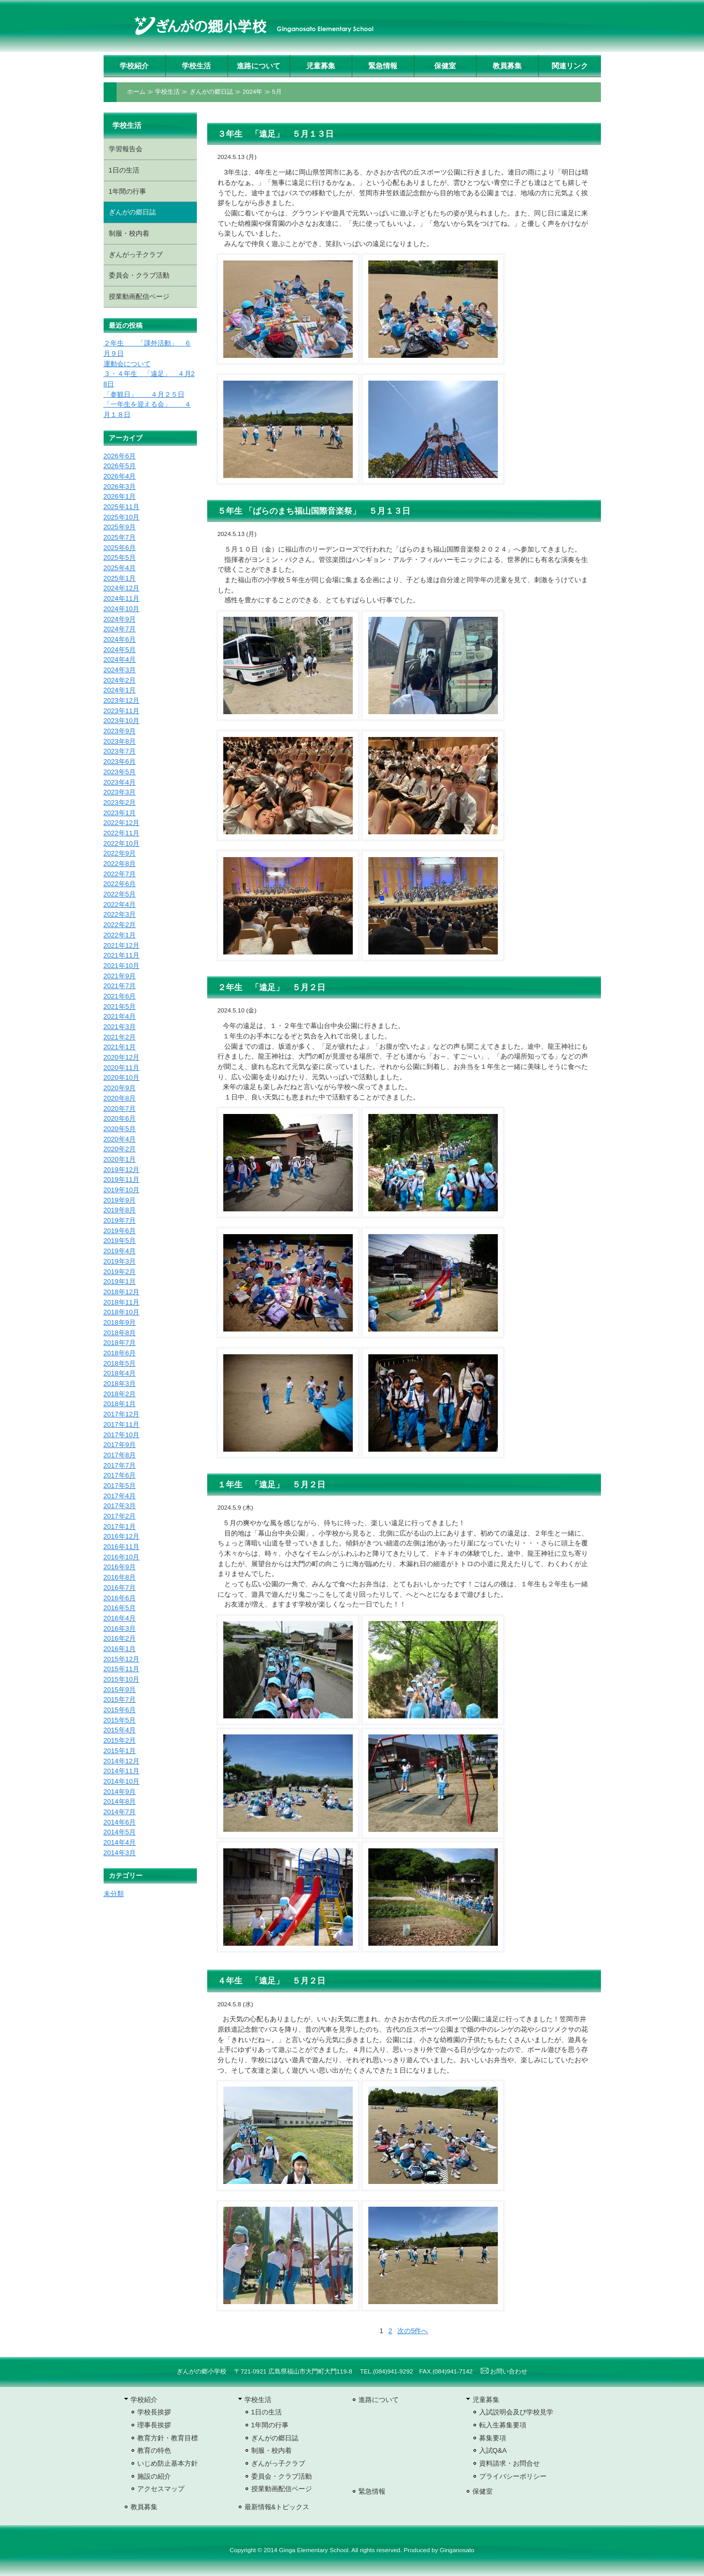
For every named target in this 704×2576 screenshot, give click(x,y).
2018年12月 (122, 1292)
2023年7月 (120, 751)
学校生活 (196, 66)
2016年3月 (120, 1628)
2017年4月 (120, 1496)
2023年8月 (120, 741)
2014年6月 (120, 1822)
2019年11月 (122, 1179)
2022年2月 (120, 925)
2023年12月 (122, 700)
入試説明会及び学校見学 (516, 2412)
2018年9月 (120, 1322)
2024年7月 (120, 629)
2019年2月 (120, 1272)
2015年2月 (120, 1740)
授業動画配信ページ (139, 296)
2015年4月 (120, 1730)
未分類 (114, 1894)
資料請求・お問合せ (509, 2463)
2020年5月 (120, 1129)
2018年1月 (120, 1404)
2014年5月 (120, 1832)
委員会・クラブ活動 (139, 275)
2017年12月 (122, 1414)
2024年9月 (120, 619)
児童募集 (320, 66)
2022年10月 (122, 843)
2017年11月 (122, 1424)
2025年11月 (122, 507)
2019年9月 (120, 1200)
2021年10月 (122, 965)
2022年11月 (122, 833)
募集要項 (492, 2438)
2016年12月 (122, 1536)
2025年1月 (120, 578)
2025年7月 (120, 537)
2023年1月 (120, 813)
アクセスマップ (160, 2489)
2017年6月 (120, 1475)
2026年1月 (120, 496)
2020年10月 (122, 1077)
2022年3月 (120, 914)
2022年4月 (120, 904)
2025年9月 (120, 527)
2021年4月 (120, 1016)
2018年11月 (122, 1302)
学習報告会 (125, 149)
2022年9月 (120, 853)
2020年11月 (122, 1068)
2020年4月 (120, 1139)
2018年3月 (120, 1383)
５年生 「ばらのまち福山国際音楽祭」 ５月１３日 (314, 510)
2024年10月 (122, 609)
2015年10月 (122, 1679)
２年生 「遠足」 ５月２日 (271, 987)
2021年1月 (120, 1047)
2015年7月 (120, 1699)
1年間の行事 (127, 191)
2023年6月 (120, 761)
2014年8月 (120, 1801)
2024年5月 (120, 650)
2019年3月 (120, 1261)
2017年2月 (120, 1516)
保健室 (445, 66)
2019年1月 (120, 1281)
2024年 (252, 91)
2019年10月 (122, 1190)
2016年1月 (120, 1649)
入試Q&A (493, 2450)
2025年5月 (120, 557)
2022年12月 (122, 823)
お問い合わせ (504, 2371)
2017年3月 (120, 1506)
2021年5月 (120, 1006)
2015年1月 (120, 1751)
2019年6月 (120, 1231)
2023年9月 (120, 731)
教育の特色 (154, 2450)
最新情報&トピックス (277, 2507)
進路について (258, 66)
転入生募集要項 (502, 2425)
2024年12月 (122, 588)
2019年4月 (120, 1251)
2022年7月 (120, 874)
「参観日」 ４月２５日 (144, 394)
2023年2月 (120, 802)
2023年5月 (120, 772)
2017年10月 (122, 1435)
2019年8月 (120, 1210)
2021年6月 (120, 996)
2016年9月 (120, 1567)
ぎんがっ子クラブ (136, 254)
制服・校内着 (129, 233)
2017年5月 (120, 1485)
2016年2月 (120, 1638)
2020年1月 (120, 1159)
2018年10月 (122, 1312)
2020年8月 (120, 1098)
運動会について (127, 364)
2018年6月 (120, 1353)
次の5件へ (412, 2331)
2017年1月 (120, 1526)
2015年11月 (122, 1669)
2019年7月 (120, 1220)
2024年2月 (120, 680)
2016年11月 (122, 1547)
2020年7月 (120, 1108)
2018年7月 (120, 1343)
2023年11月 (122, 711)
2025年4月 (120, 568)
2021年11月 (122, 955)
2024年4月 (120, 659)
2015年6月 (120, 1710)
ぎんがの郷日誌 (211, 91)
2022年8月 (120, 863)
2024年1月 (120, 690)
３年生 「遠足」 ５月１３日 (276, 133)
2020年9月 (120, 1088)
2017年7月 (120, 1465)
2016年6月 (120, 1598)
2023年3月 (120, 792)
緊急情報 (382, 66)
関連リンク (570, 66)
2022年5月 (120, 894)
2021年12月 (122, 945)
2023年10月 (122, 721)
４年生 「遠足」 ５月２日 (271, 1980)
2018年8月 (120, 1333)
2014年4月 (120, 1842)
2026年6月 (120, 456)
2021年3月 (120, 1027)
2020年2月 (120, 1149)
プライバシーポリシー (513, 2476)
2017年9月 (120, 1445)
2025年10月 (122, 517)
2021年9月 (120, 976)
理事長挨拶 (154, 2425)
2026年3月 (120, 486)
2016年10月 (122, 1557)
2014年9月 (120, 1792)
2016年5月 (120, 1608)
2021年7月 (120, 986)
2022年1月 (120, 935)
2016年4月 (120, 1618)
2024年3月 (120, 670)
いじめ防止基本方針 (167, 2463)
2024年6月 (120, 639)
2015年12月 (122, 1659)
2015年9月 (120, 1690)
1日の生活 (124, 170)
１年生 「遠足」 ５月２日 (271, 1484)
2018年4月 (120, 1373)
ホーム (136, 91)
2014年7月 (120, 1812)
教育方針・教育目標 (167, 2438)
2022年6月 (120, 884)
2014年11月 (122, 1771)
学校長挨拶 (154, 2412)
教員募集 (507, 66)
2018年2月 (120, 1394)
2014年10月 (122, 1781)
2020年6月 (120, 1118)
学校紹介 (134, 66)
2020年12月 (122, 1057)
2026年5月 (120, 466)
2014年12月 (122, 1761)
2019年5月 (120, 1240)
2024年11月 (122, 598)
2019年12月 (122, 1170)
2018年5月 (120, 1363)
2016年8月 (120, 1577)
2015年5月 (120, 1720)
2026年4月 (120, 476)
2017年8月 (120, 1455)
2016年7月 (120, 1587)
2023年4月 (120, 782)
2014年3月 (120, 1853)
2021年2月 (120, 1037)
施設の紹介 (154, 2476)
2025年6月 (120, 548)
